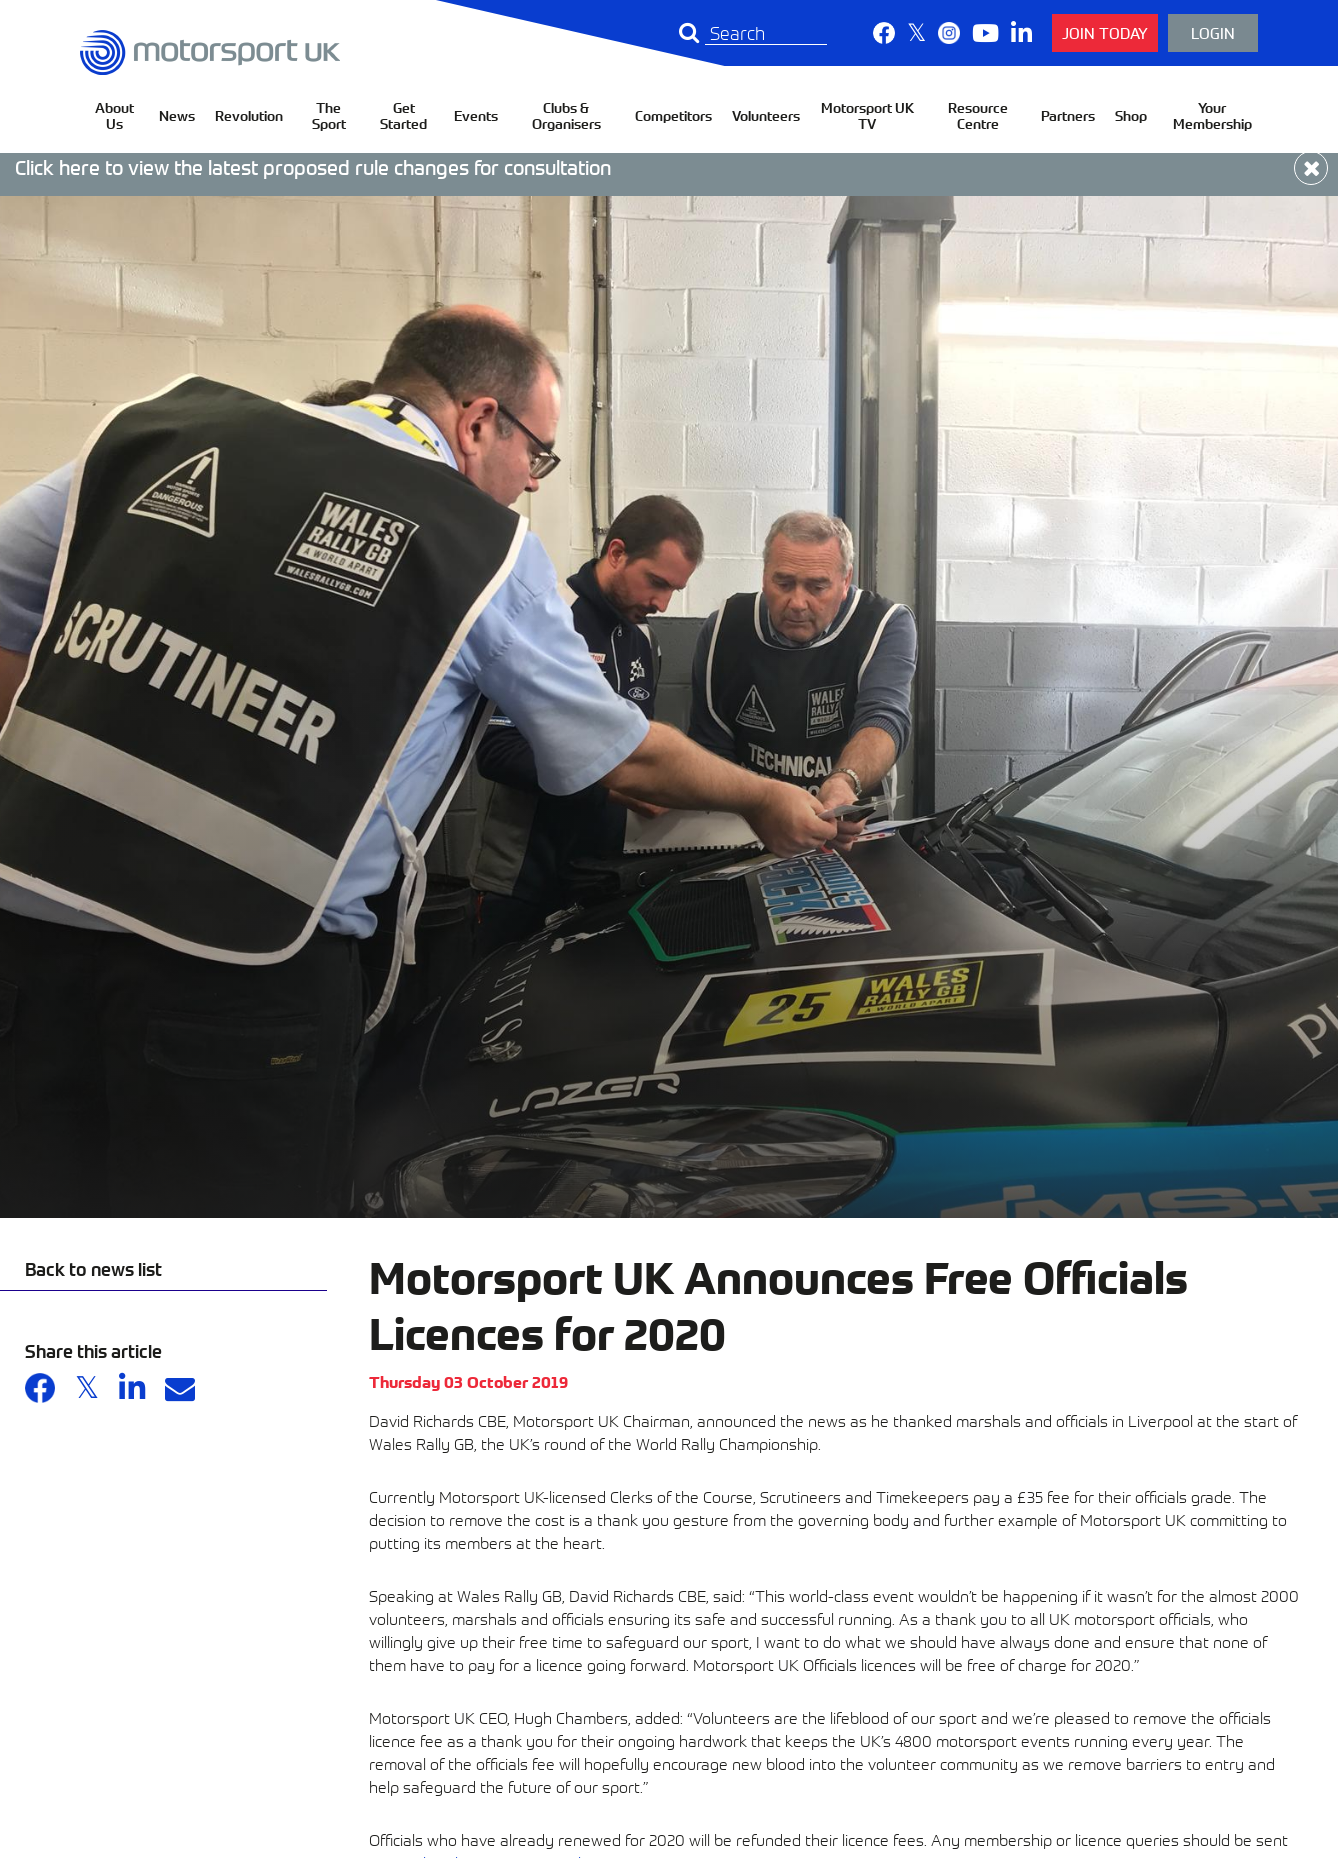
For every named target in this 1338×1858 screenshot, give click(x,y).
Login (1213, 32)
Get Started (403, 115)
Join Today (1105, 32)
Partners (1068, 115)
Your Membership (1212, 115)
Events (476, 115)
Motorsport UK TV (867, 115)
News (177, 115)
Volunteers (766, 115)
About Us (114, 115)
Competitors (673, 115)
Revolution (249, 115)
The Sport (329, 115)
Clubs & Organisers (566, 115)
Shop (1131, 115)
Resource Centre (978, 115)
